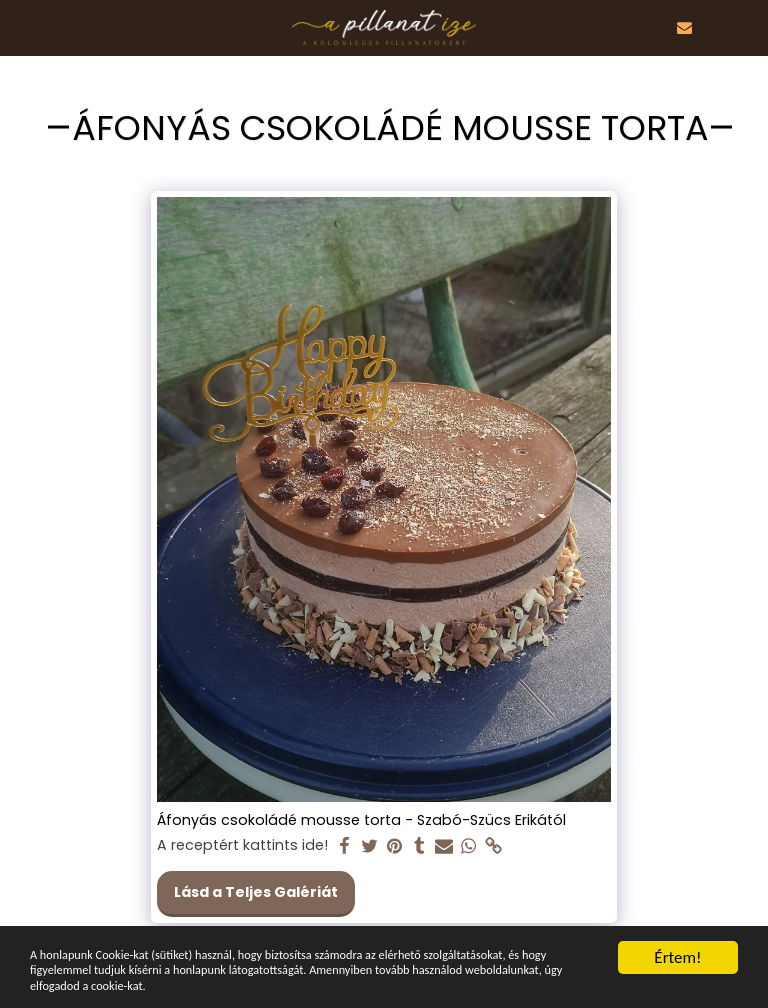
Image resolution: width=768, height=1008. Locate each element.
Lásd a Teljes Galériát (256, 892)
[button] (22, 27)
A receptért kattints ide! (242, 846)
